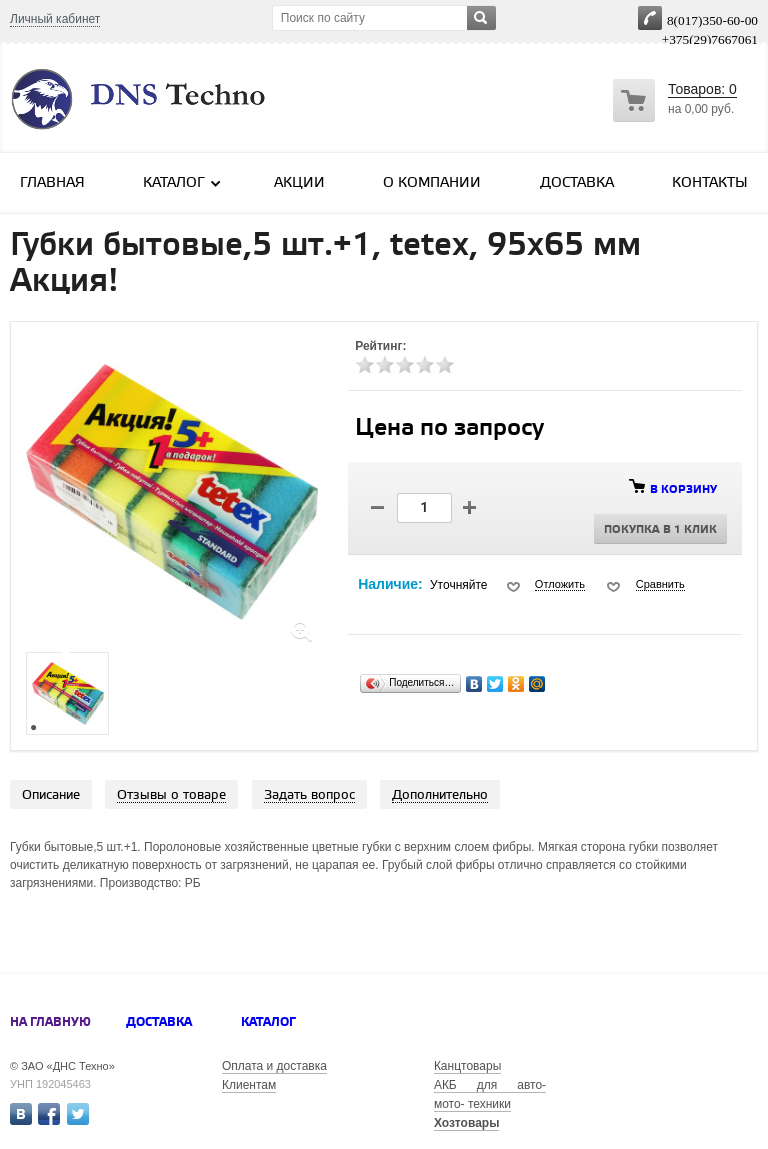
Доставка (577, 183)
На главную (50, 1022)
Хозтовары (467, 1123)
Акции (299, 183)
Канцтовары (467, 1066)
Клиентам (249, 1085)
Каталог (182, 183)
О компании (432, 183)
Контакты (710, 183)
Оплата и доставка (274, 1066)
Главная (52, 183)
